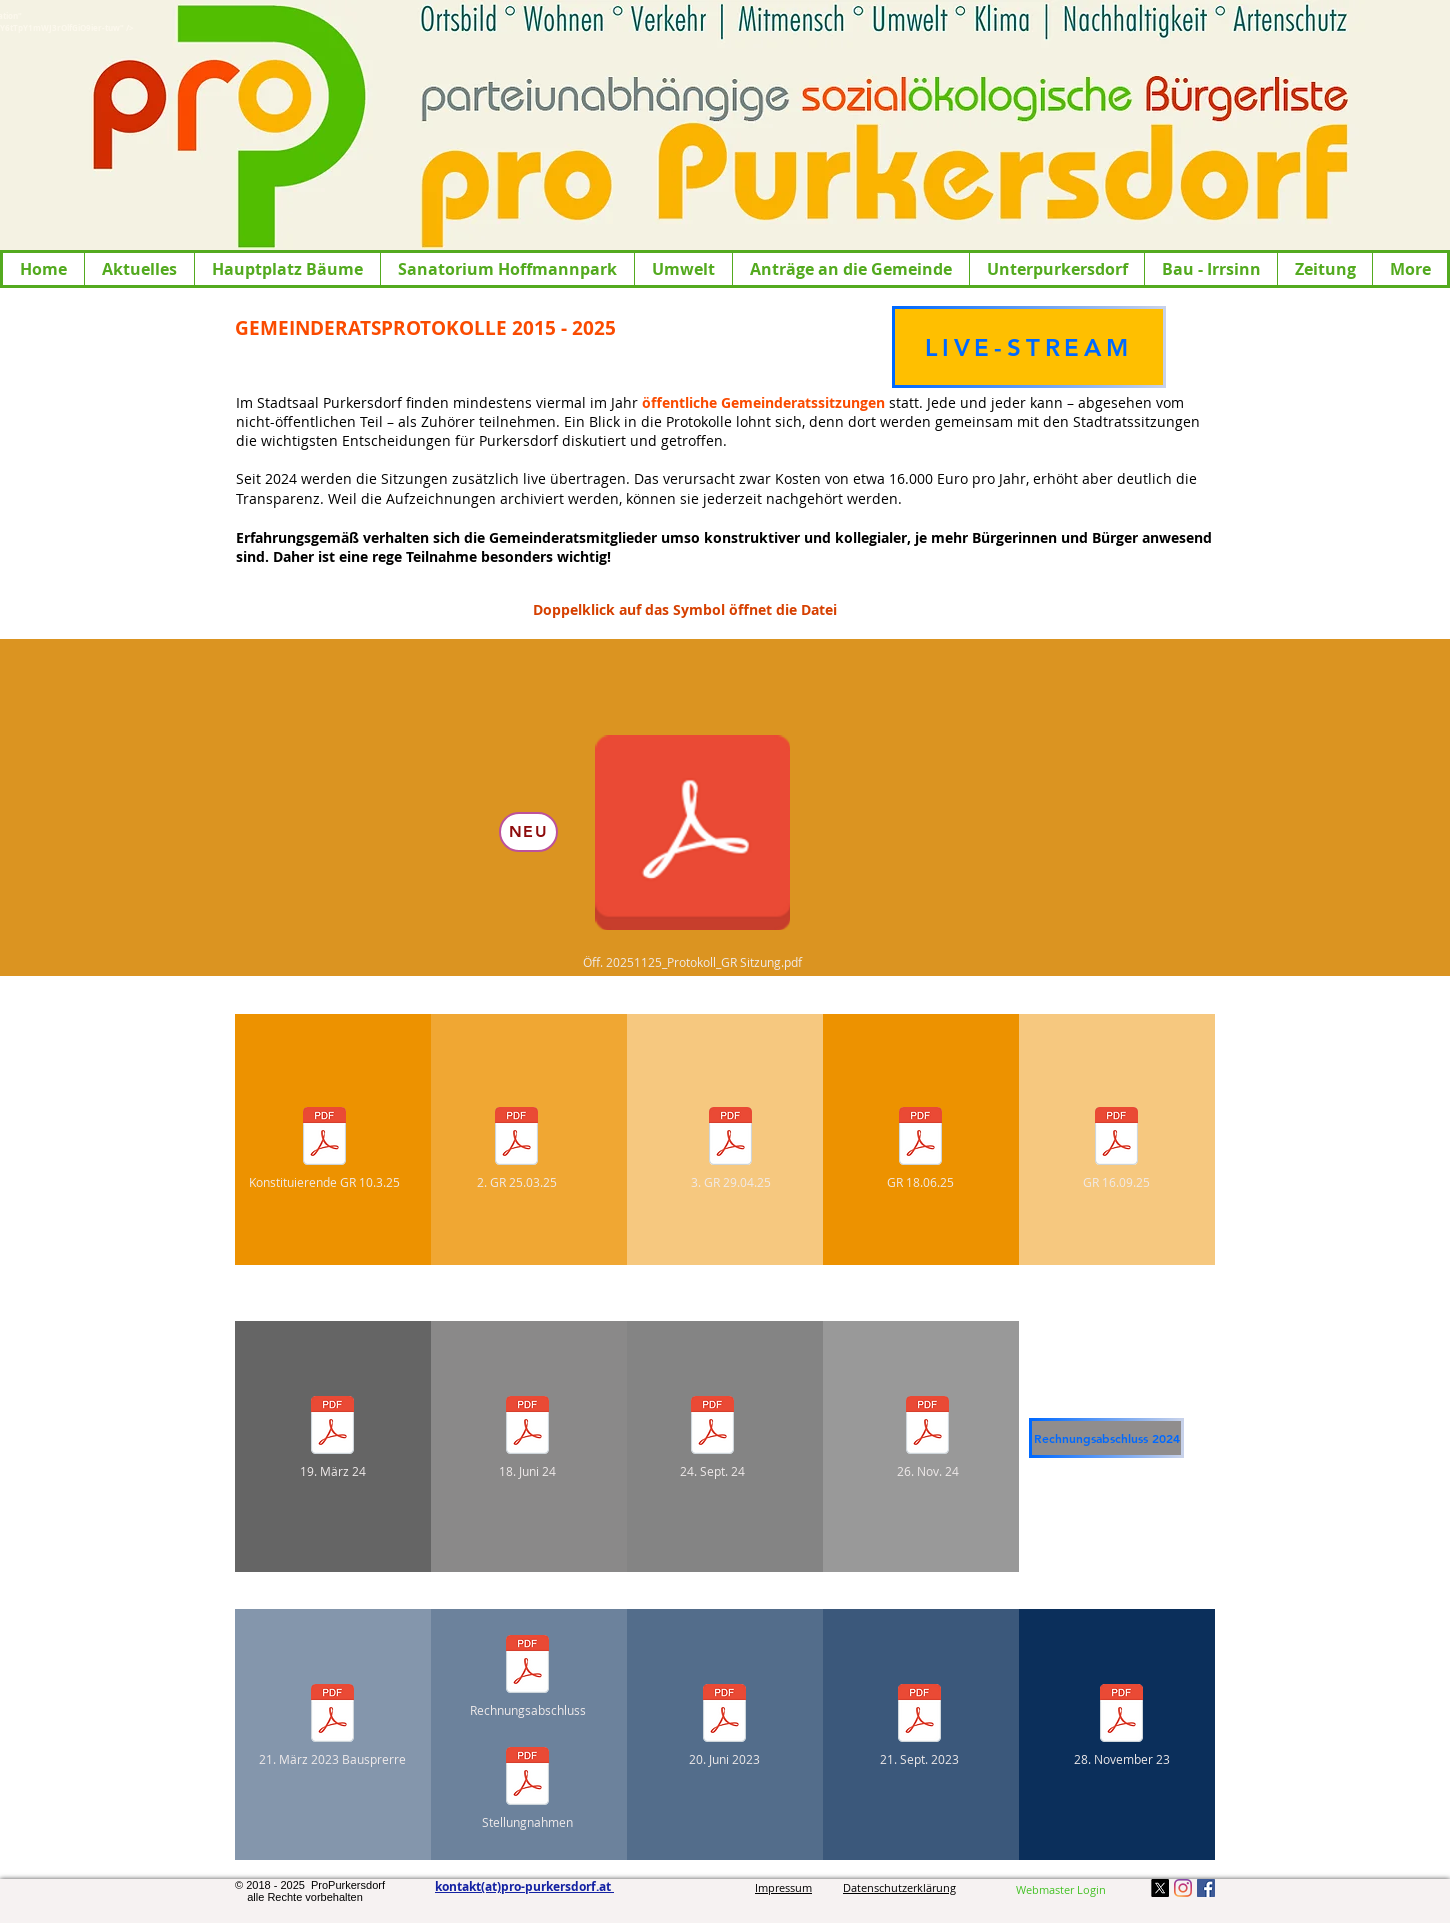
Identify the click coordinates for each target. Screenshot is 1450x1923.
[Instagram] (1183, 1888)
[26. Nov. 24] (927, 1436)
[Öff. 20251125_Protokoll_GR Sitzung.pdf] (692, 843)
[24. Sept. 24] (712, 1436)
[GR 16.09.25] (1116, 1147)
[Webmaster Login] (1061, 1889)
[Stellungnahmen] (527, 1787)
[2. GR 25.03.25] (516, 1147)
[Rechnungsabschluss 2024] (1106, 1438)
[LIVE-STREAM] (1029, 347)
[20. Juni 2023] (724, 1724)
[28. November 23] (1121, 1724)
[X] (1160, 1888)
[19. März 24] (332, 1436)
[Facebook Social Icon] (1206, 1888)
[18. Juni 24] (527, 1436)
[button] (139, 269)
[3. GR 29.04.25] (730, 1147)
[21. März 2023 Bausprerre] (332, 1724)
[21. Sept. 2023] (919, 1724)
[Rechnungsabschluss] (527, 1675)
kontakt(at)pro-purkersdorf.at (524, 1886)
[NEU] (528, 832)
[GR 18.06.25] (920, 1147)
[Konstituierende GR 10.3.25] (324, 1147)
